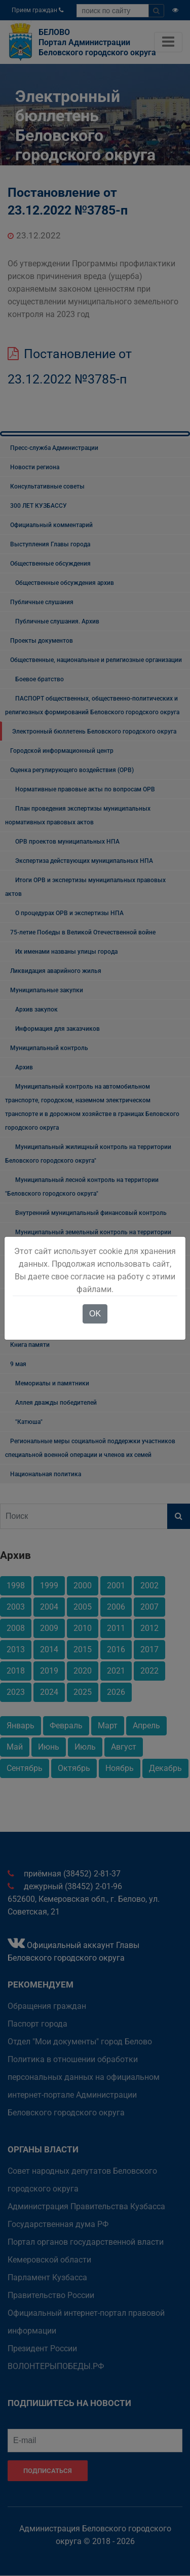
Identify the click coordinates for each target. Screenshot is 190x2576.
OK (95, 1313)
